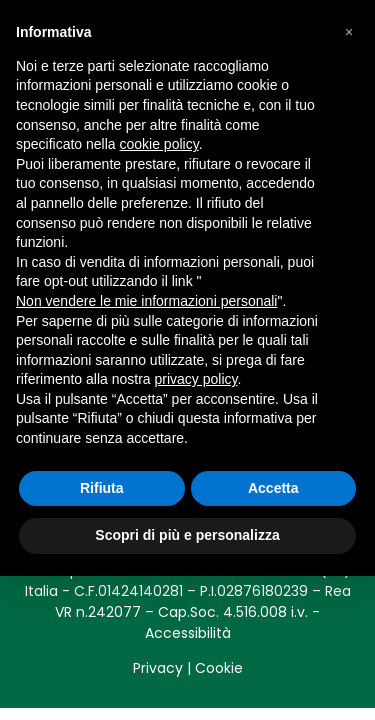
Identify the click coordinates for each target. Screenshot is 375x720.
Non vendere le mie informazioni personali (146, 301)
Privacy (158, 668)
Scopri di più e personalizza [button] (187, 535)
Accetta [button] (273, 488)
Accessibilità (188, 633)
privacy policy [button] (196, 379)
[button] (349, 32)
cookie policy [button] (159, 144)
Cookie (219, 668)
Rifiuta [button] (102, 488)
